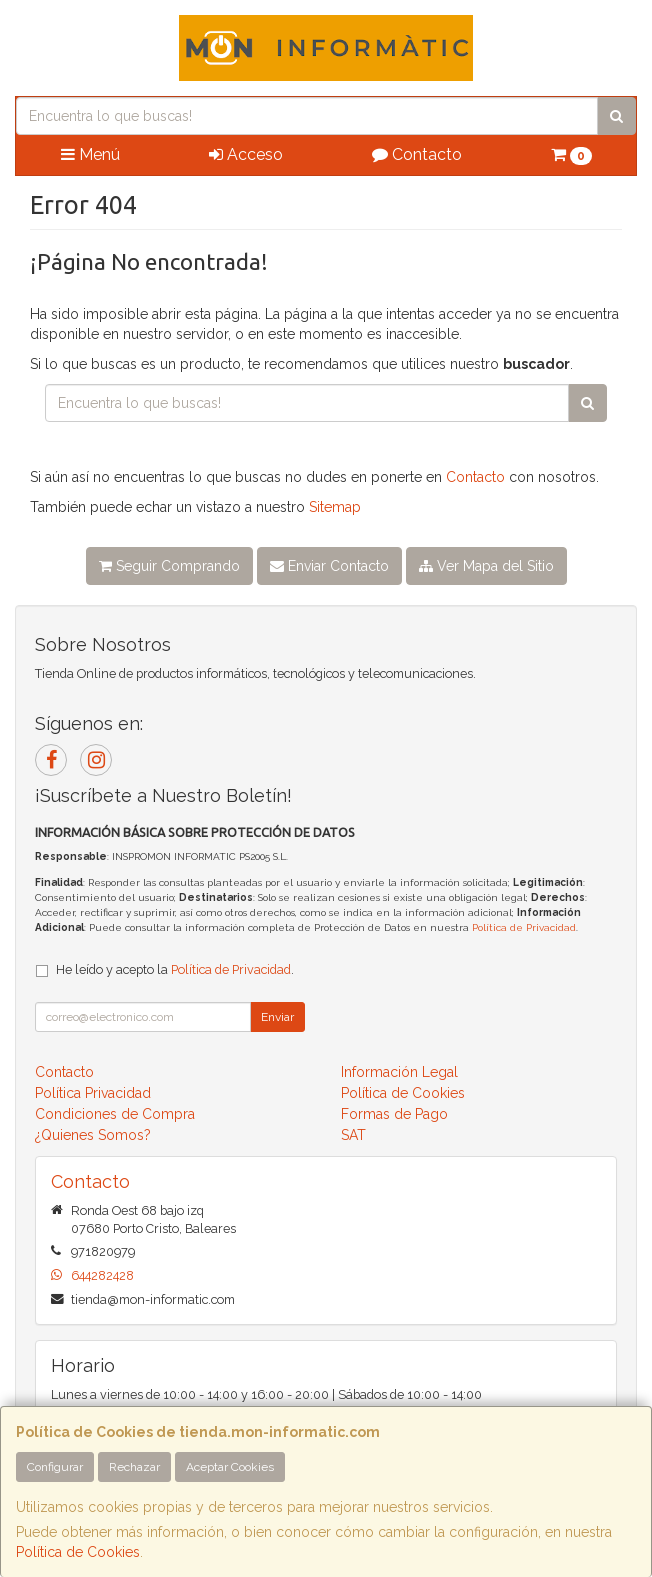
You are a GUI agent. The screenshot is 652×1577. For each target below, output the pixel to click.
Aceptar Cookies (230, 1467)
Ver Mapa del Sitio (486, 566)
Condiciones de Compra (115, 1114)
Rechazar (134, 1467)
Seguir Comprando (169, 566)
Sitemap (335, 507)
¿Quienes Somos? (93, 1135)
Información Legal (399, 1072)
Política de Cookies (78, 1552)
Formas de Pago (394, 1114)
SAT (353, 1135)
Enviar (277, 1017)
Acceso (246, 154)
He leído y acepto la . (175, 969)
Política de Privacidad (524, 927)
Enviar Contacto (329, 566)
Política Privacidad (93, 1093)
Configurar (55, 1467)
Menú (90, 154)
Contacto (417, 154)
